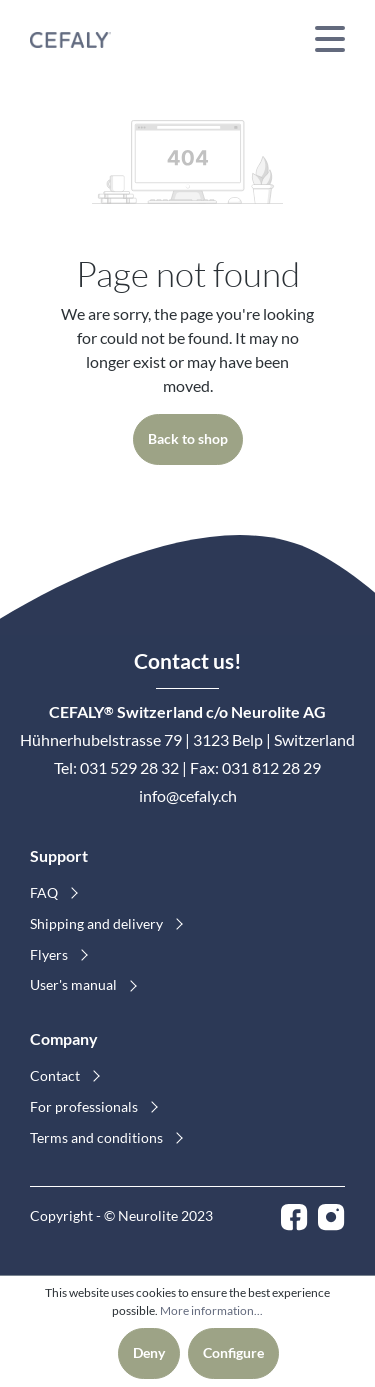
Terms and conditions (98, 1137)
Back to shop (188, 438)
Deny (149, 1352)
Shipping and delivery (98, 923)
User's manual (75, 984)
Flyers (50, 954)
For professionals (85, 1106)
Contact (56, 1075)
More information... (211, 1310)
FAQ (45, 892)
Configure (233, 1352)
